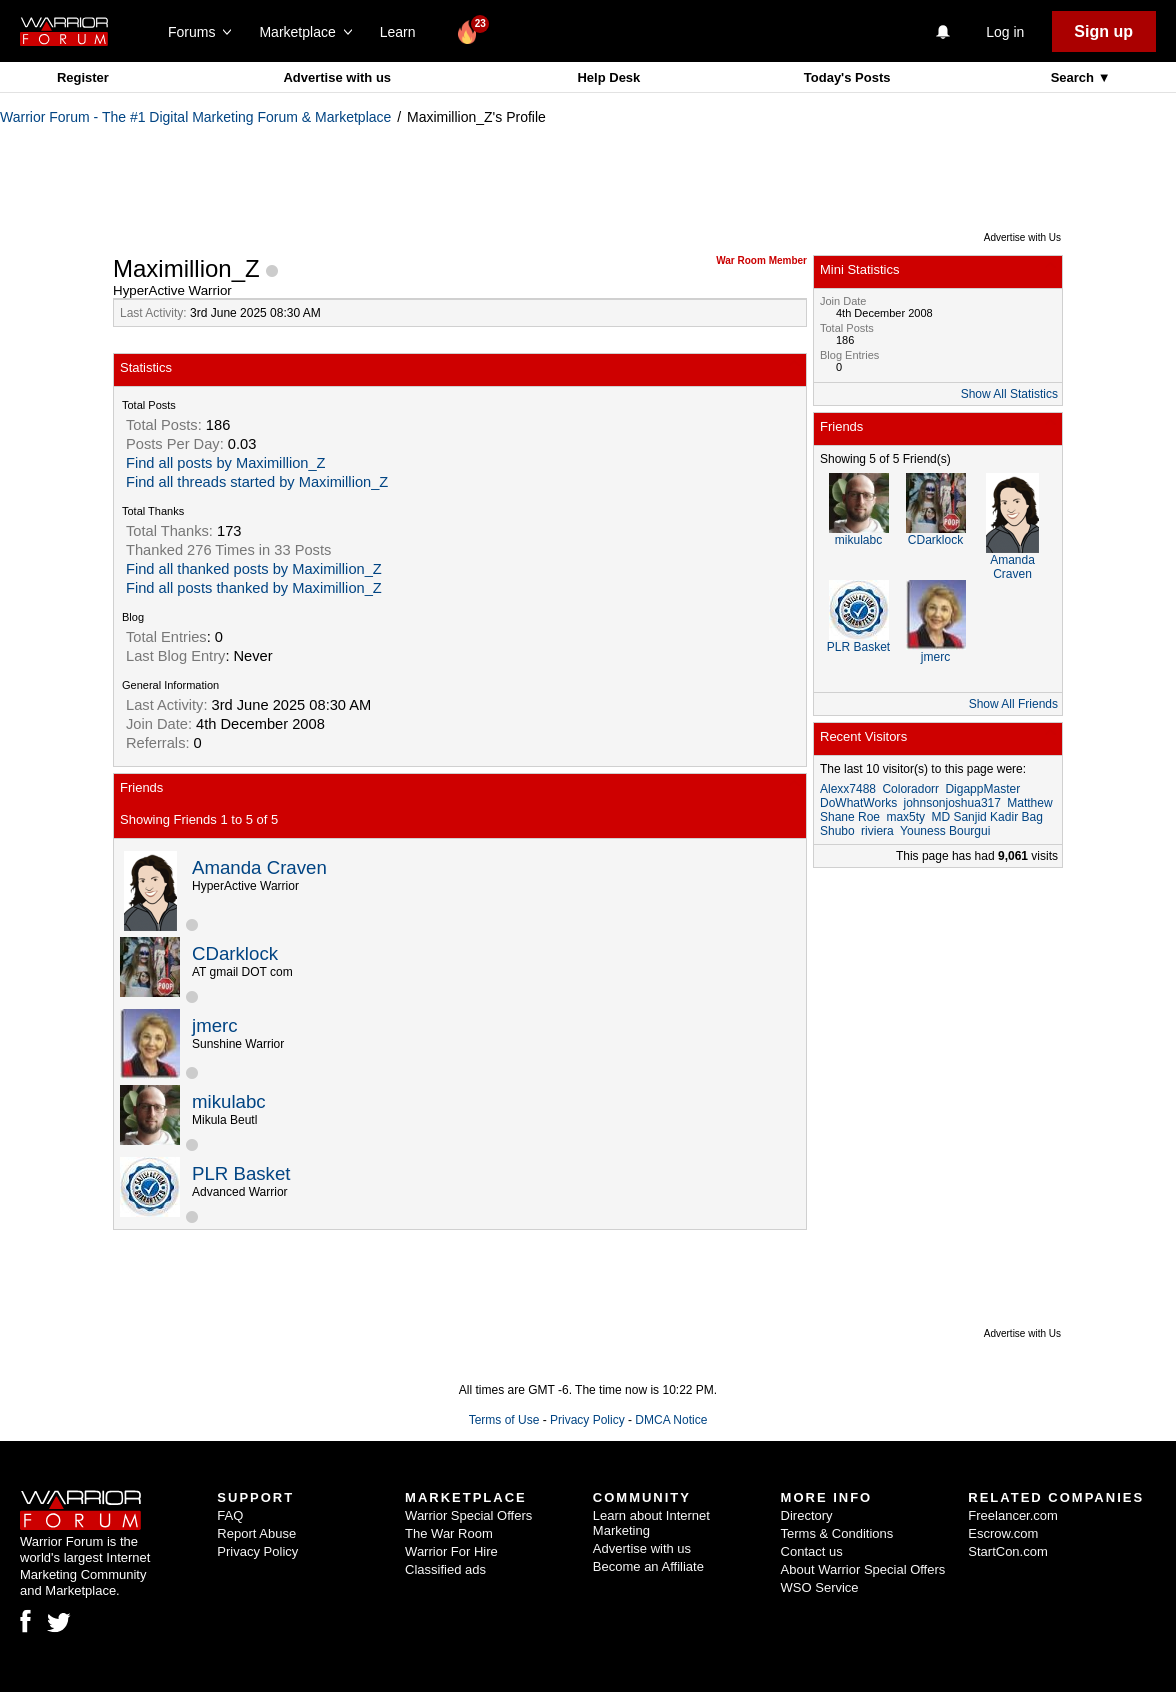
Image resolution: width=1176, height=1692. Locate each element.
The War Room (449, 1533)
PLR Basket (241, 1173)
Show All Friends (1013, 704)
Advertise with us (337, 77)
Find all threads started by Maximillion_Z (257, 482)
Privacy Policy (587, 1420)
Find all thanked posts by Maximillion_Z (254, 569)
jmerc (215, 1025)
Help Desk (608, 77)
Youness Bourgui (945, 831)
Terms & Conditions (837, 1533)
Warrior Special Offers (468, 1515)
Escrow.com (1003, 1533)
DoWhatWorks (858, 803)
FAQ (230, 1515)
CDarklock (235, 953)
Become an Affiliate (648, 1566)
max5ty (905, 817)
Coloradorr (910, 789)
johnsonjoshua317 (951, 803)
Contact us (812, 1551)
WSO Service (820, 1587)
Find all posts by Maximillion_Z (226, 463)
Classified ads (445, 1569)
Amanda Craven (259, 867)
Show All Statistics (1009, 394)
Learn (403, 32)
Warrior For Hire (451, 1551)
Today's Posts (847, 77)
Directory (807, 1515)
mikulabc (229, 1101)
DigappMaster (982, 789)
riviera (877, 831)
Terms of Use (504, 1420)
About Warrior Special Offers (863, 1569)
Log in (1005, 32)
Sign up (1103, 31)
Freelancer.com (1013, 1515)
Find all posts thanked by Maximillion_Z (254, 588)
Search (1074, 77)
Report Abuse (256, 1533)
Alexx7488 (848, 789)
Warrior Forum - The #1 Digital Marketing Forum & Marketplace (195, 117)
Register (83, 77)
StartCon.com (1007, 1551)
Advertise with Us (1022, 237)
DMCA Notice (671, 1420)
